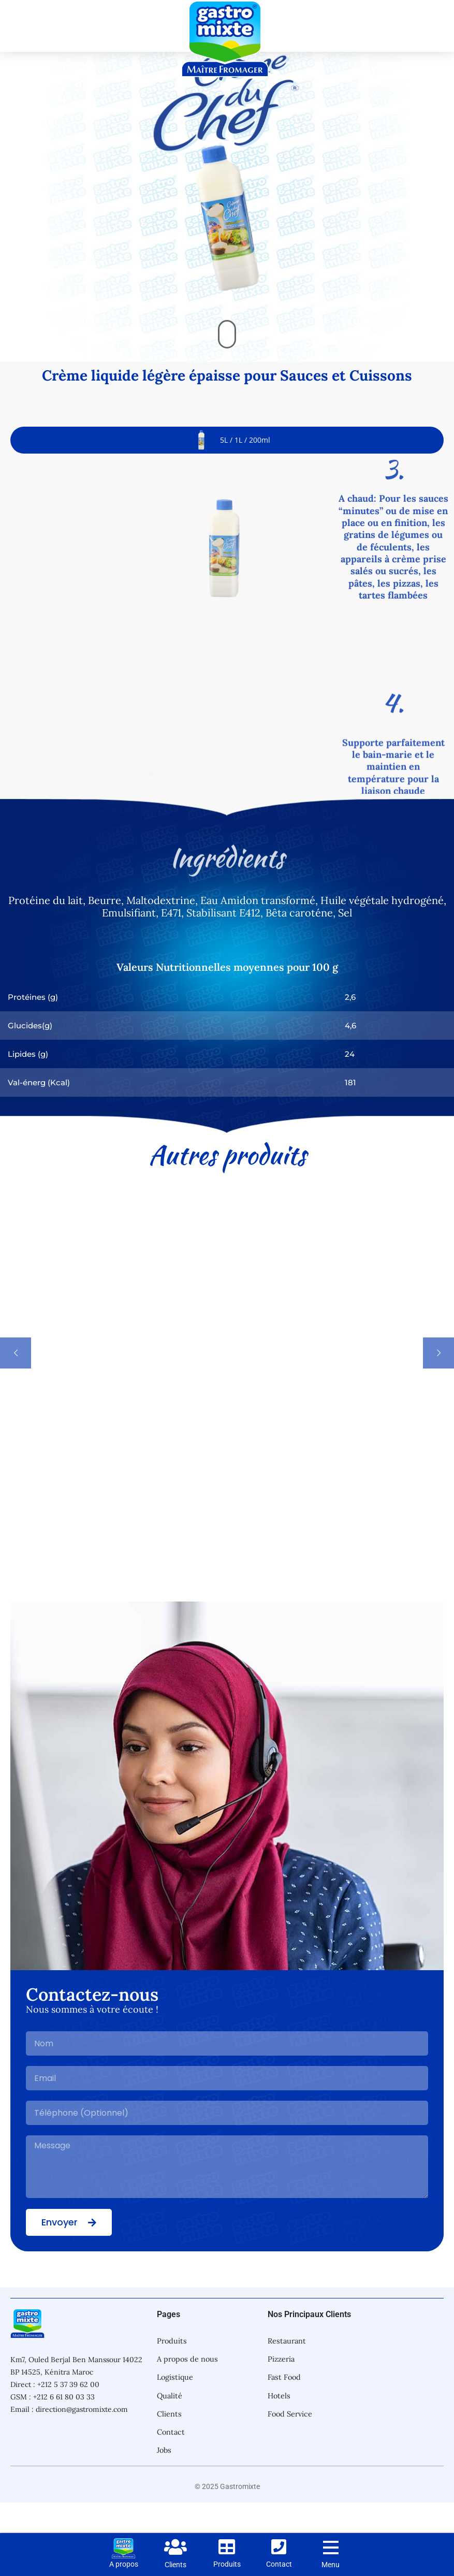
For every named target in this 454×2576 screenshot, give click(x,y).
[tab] (227, 470)
